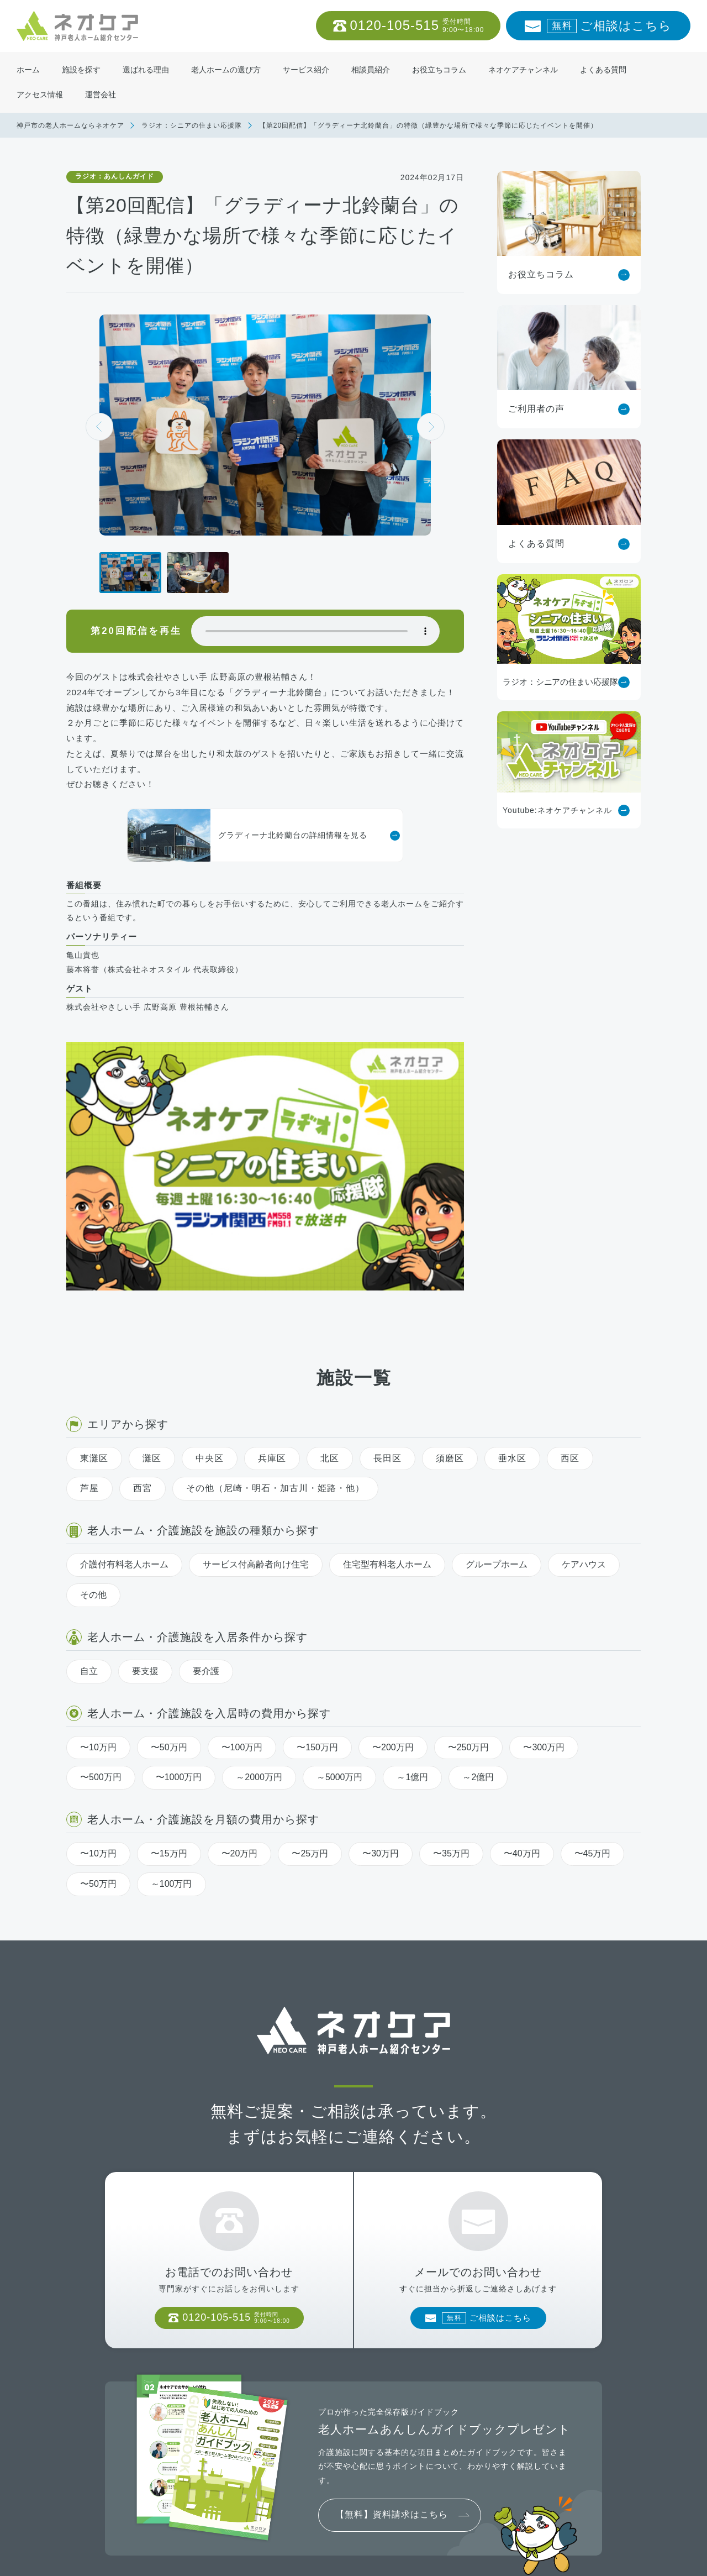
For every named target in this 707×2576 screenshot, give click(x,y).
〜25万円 (310, 1689)
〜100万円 (242, 1583)
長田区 (387, 1294)
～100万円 (171, 1720)
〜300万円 (543, 1583)
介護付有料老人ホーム (124, 1400)
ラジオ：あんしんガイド (114, 176)
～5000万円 (339, 1613)
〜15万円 (169, 1689)
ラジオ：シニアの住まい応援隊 (191, 125)
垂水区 (512, 1294)
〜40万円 (522, 1689)
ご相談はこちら (609, 26)
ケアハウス (584, 1400)
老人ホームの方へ (133, 2559)
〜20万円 (239, 1689)
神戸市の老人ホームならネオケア (70, 125)
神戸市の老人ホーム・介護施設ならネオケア (530, 2559)
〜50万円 (169, 1583)
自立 (89, 1507)
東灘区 (94, 1294)
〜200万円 (393, 1583)
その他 (93, 1431)
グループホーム (496, 1400)
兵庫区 (272, 1294)
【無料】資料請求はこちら (391, 2364)
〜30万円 (380, 1689)
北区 (329, 1294)
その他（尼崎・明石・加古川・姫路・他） (275, 1324)
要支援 (145, 1507)
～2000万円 (259, 1613)
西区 (570, 1294)
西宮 (142, 1324)
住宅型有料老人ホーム (387, 1400)
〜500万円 (101, 1613)
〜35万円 (451, 1689)
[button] (431, 426)
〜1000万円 (179, 1613)
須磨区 (450, 1294)
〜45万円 (592, 1689)
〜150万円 (317, 1583)
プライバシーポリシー (220, 2559)
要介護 (206, 1507)
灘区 (152, 1294)
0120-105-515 (417, 26)
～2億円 (478, 1613)
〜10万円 (98, 1583)
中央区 (210, 1294)
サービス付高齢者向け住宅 (256, 1400)
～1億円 (412, 1613)
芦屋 (89, 1324)
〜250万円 (468, 1583)
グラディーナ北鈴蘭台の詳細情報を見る (247, 835)
